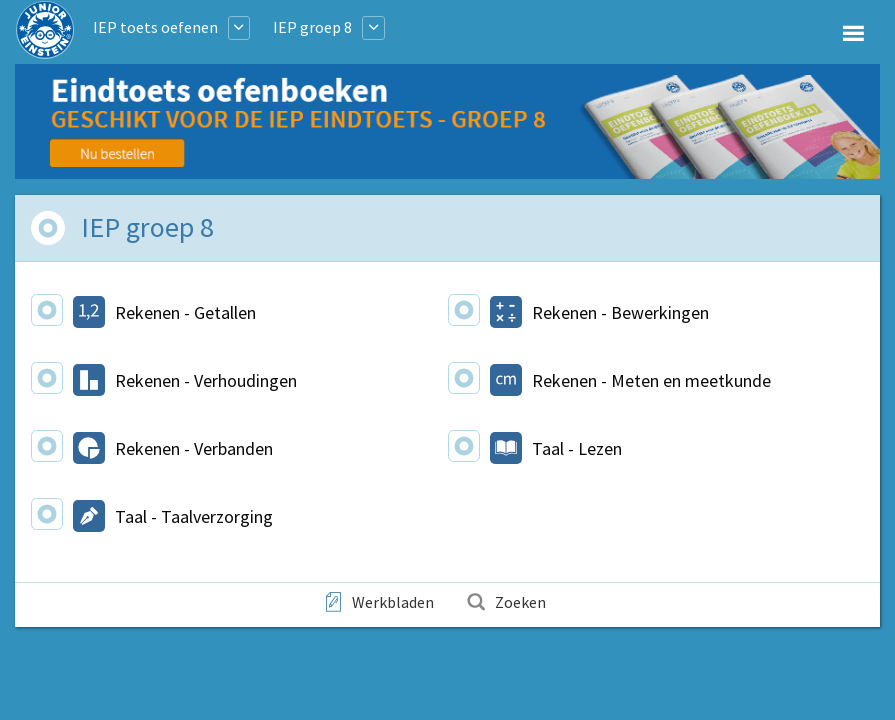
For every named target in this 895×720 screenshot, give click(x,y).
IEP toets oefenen (155, 27)
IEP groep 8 (312, 27)
